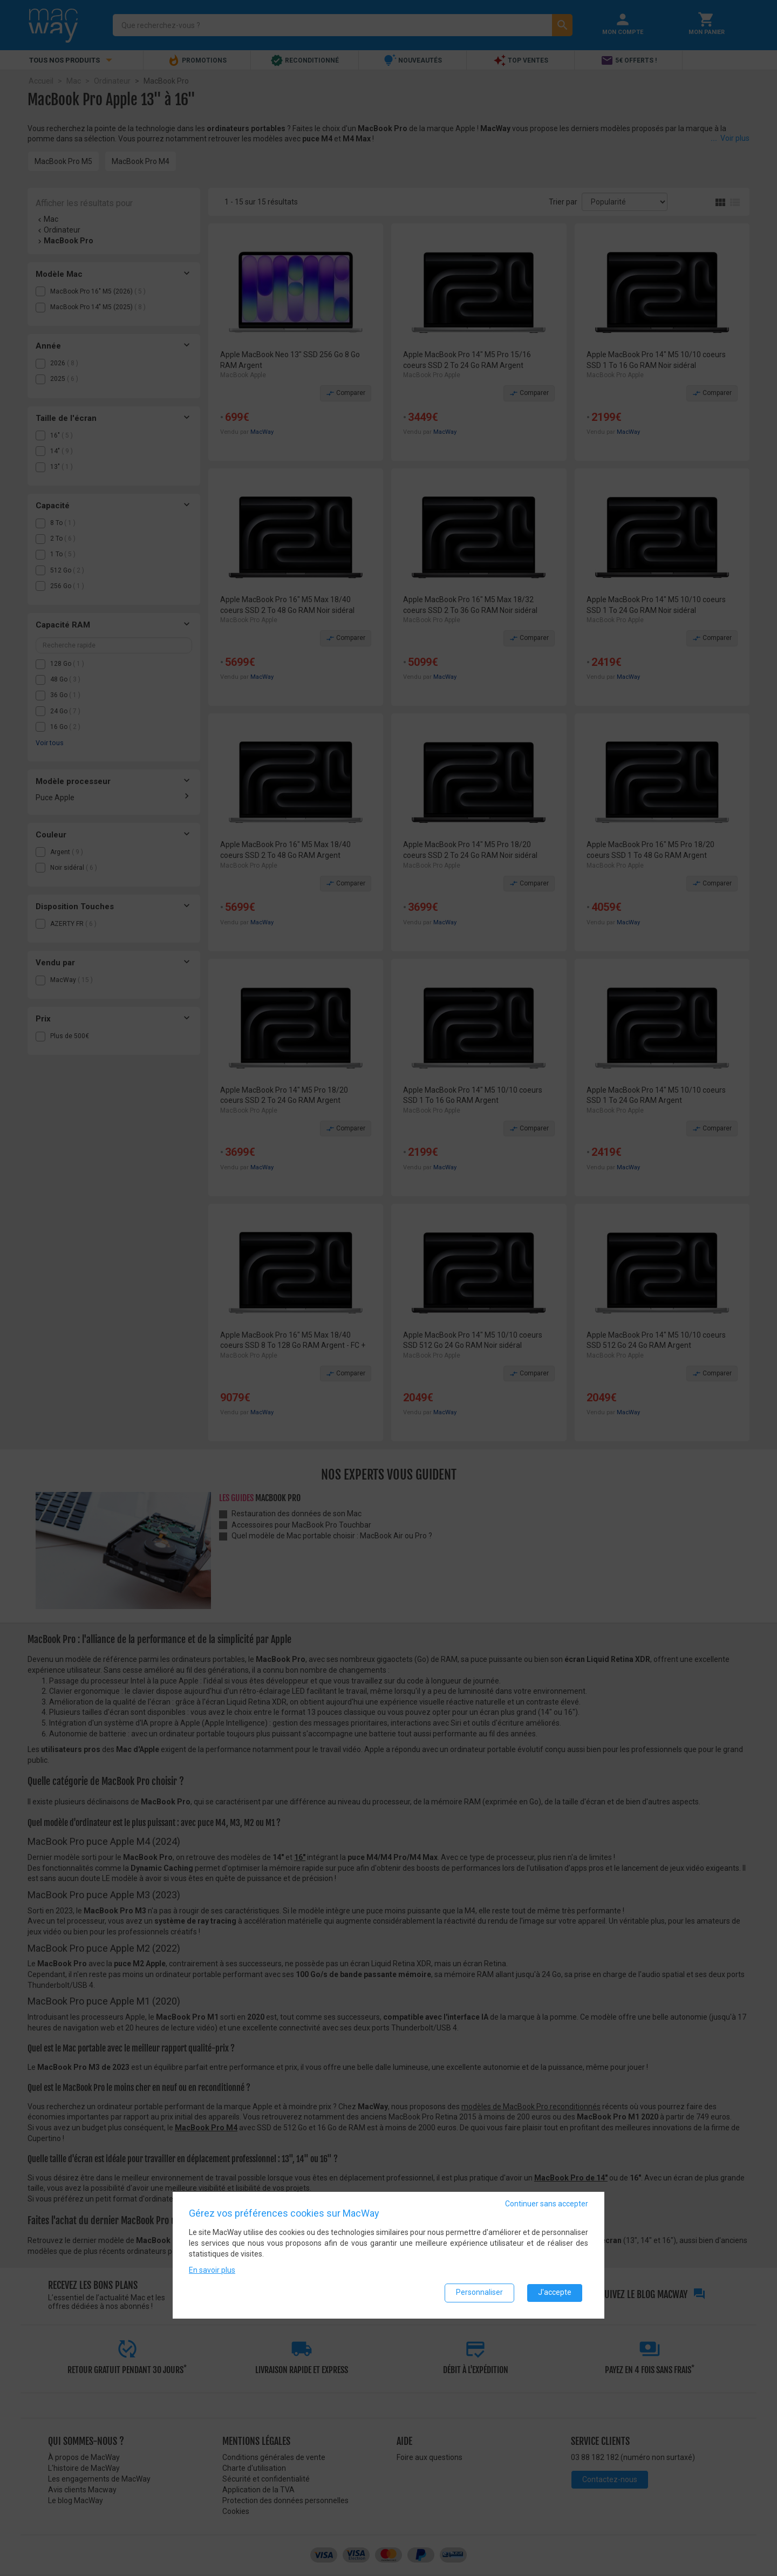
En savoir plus (212, 2270)
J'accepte (554, 2292)
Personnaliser (479, 2292)
